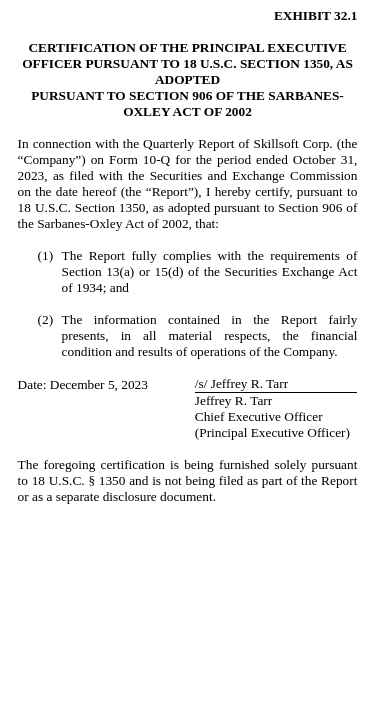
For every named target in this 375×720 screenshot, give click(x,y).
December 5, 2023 (99, 384)
